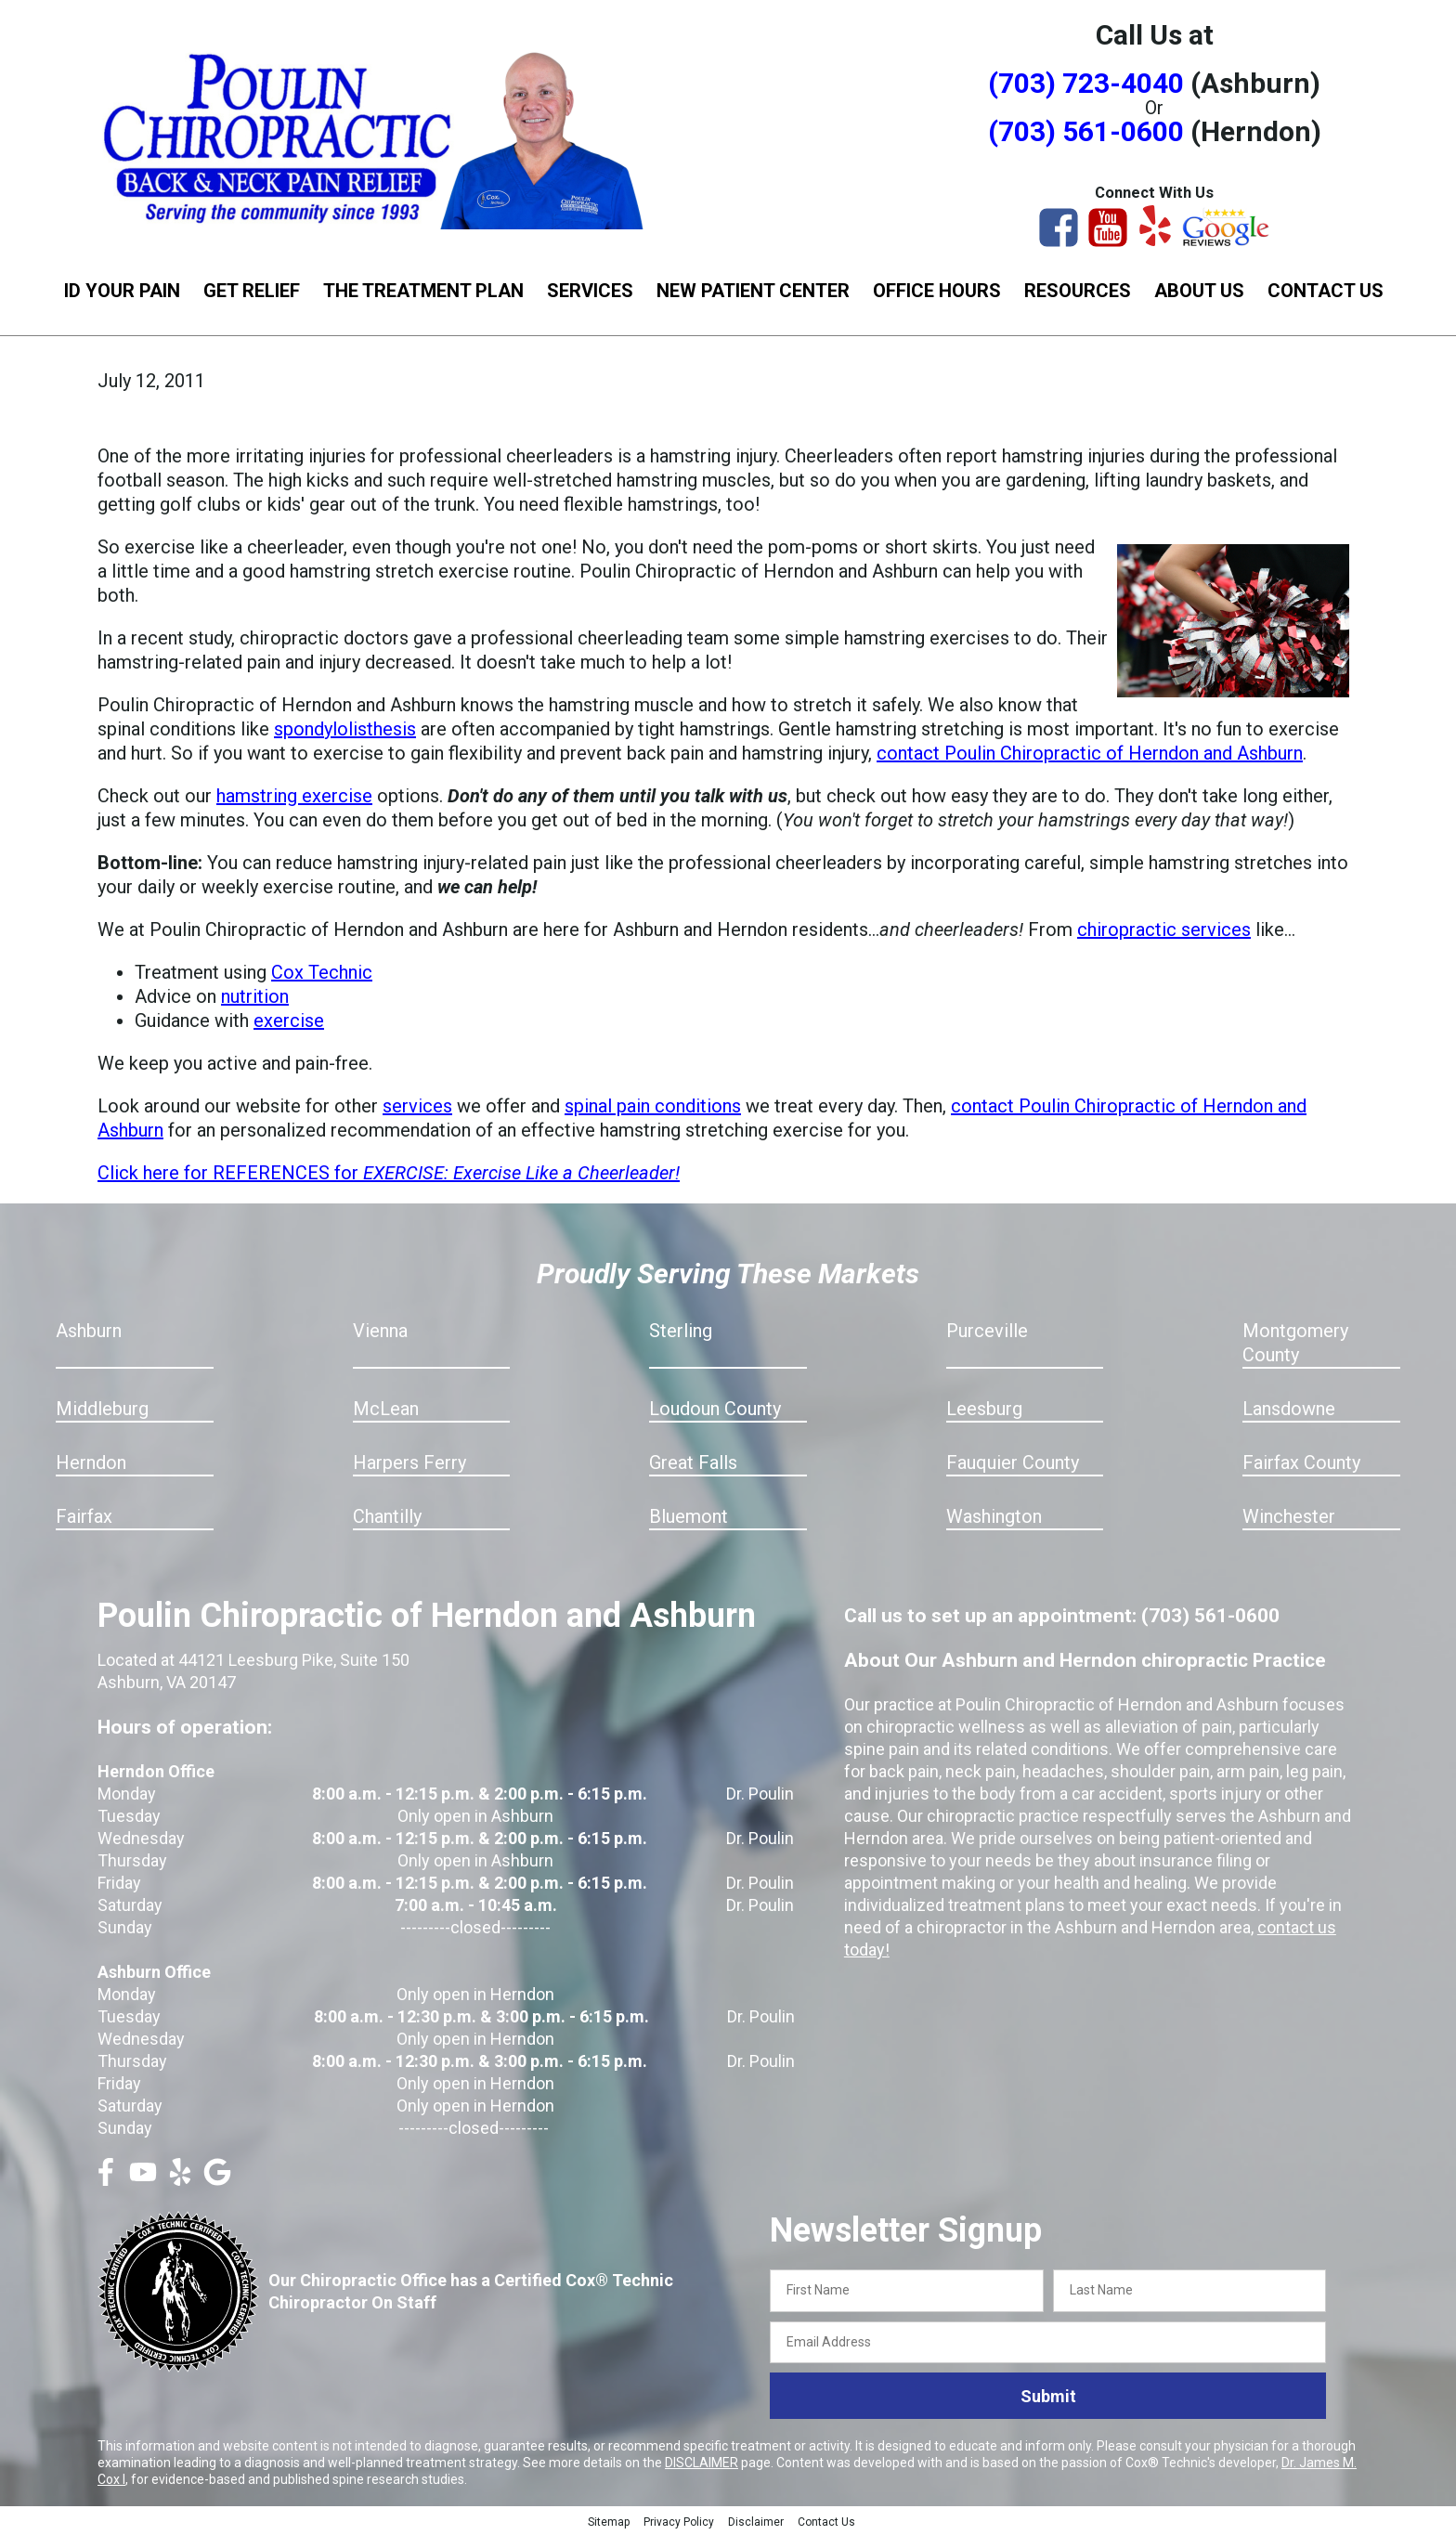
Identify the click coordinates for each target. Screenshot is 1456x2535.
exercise (289, 1020)
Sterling (680, 1331)
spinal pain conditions (653, 1106)
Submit (1048, 2396)
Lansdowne (1288, 1409)
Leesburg (984, 1409)
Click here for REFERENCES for (389, 1173)
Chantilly (387, 1516)
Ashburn (89, 1331)
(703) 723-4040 (1086, 83)
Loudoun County (715, 1409)
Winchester (1288, 1516)
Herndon (91, 1462)
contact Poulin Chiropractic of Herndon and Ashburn (1090, 753)
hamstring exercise (294, 796)
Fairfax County (1301, 1462)
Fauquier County (1012, 1462)
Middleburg (102, 1409)
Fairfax (84, 1516)
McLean (386, 1409)
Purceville (987, 1331)
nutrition (255, 996)
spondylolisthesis (345, 729)
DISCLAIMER (701, 2462)
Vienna (380, 1331)
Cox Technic (321, 972)
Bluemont (688, 1516)
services (417, 1106)
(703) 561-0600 (1086, 131)
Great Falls (693, 1462)
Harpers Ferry (409, 1462)
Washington (994, 1516)
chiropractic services (1164, 929)
